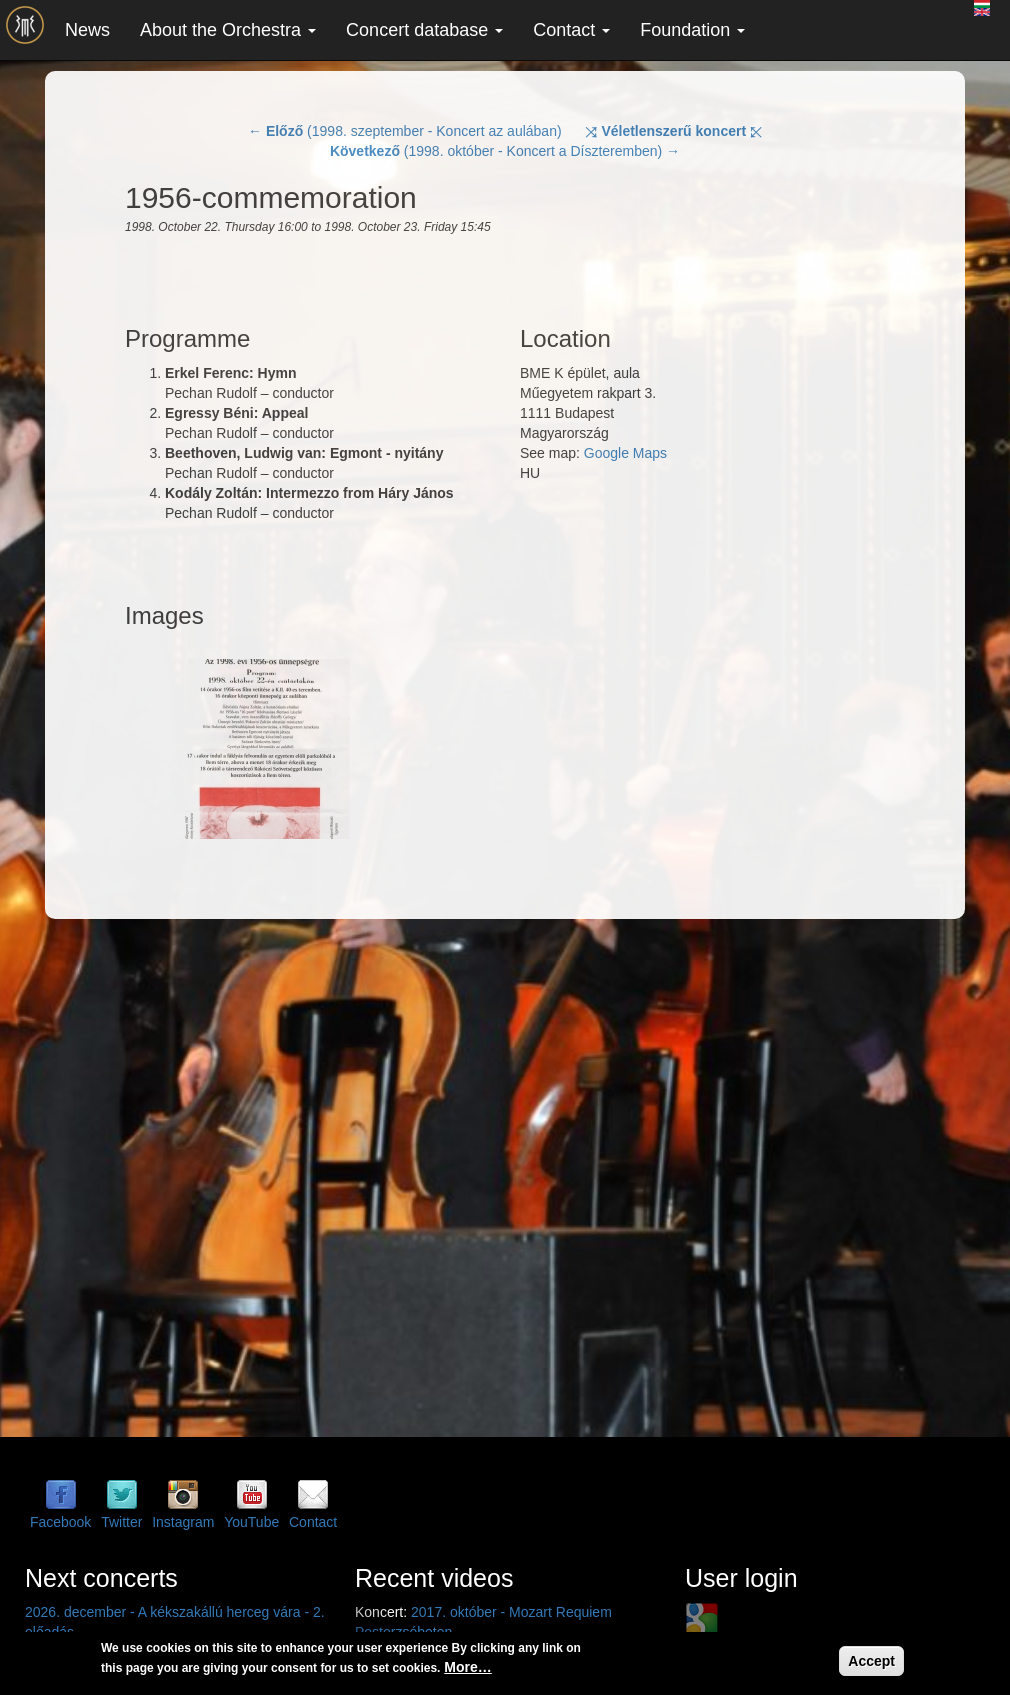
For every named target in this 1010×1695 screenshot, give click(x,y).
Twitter (121, 1522)
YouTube (251, 1522)
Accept (871, 1661)
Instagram (183, 1522)
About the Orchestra (228, 30)
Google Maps (625, 453)
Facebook (60, 1522)
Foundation (692, 30)
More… (467, 1667)
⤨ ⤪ (673, 131)
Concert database (424, 30)
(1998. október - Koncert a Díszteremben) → (505, 151)
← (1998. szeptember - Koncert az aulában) (405, 131)
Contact (571, 30)
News (87, 30)
